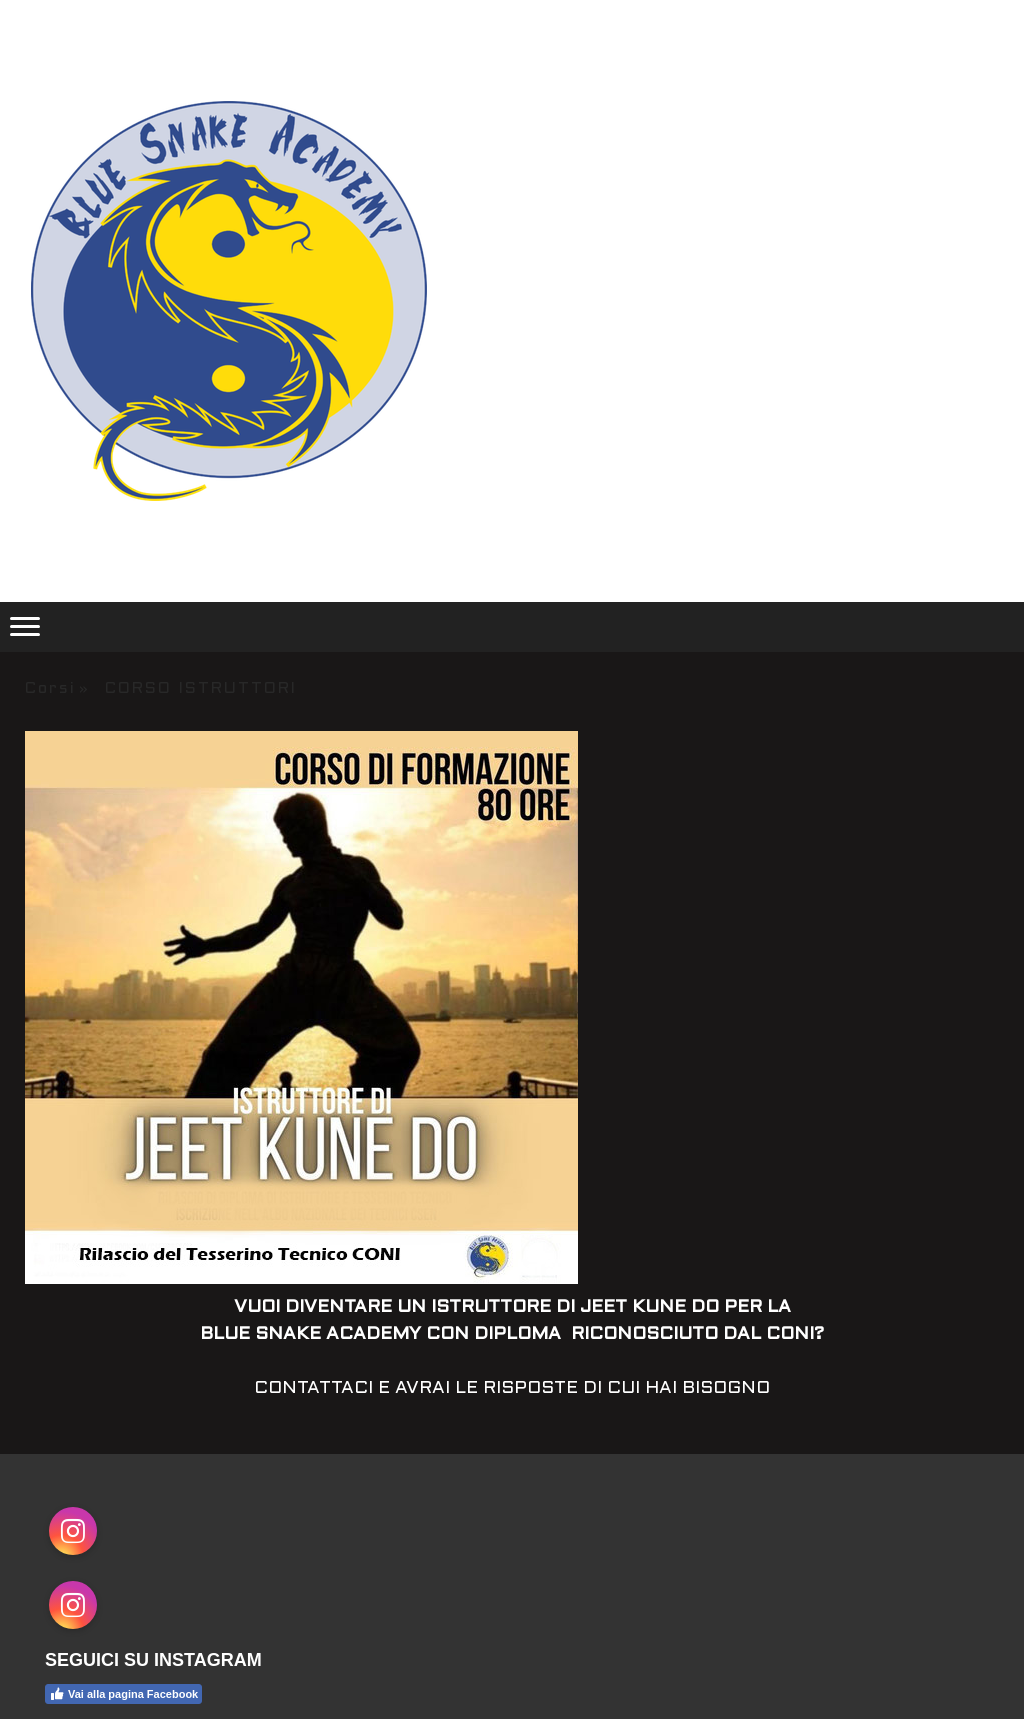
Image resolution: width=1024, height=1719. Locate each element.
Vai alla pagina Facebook (123, 1694)
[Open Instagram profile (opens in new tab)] (73, 1531)
